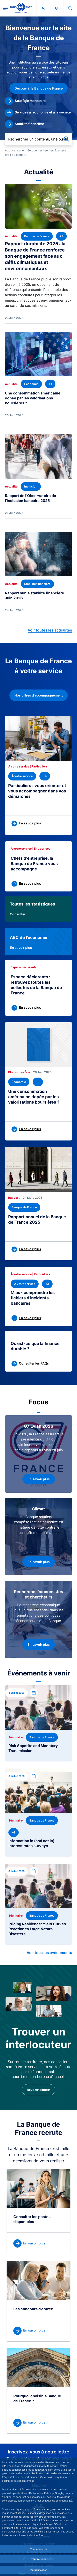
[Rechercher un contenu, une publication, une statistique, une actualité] (38, 139)
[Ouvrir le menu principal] (5, 8)
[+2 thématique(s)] (61, 236)
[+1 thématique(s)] (50, 384)
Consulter (17, 914)
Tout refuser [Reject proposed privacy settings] (38, 2559)
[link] (25, 101)
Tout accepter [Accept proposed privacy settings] (38, 2549)
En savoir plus (21, 948)
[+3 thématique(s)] (47, 1284)
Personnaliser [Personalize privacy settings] (38, 2569)
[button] (70, 8)
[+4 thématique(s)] (44, 776)
